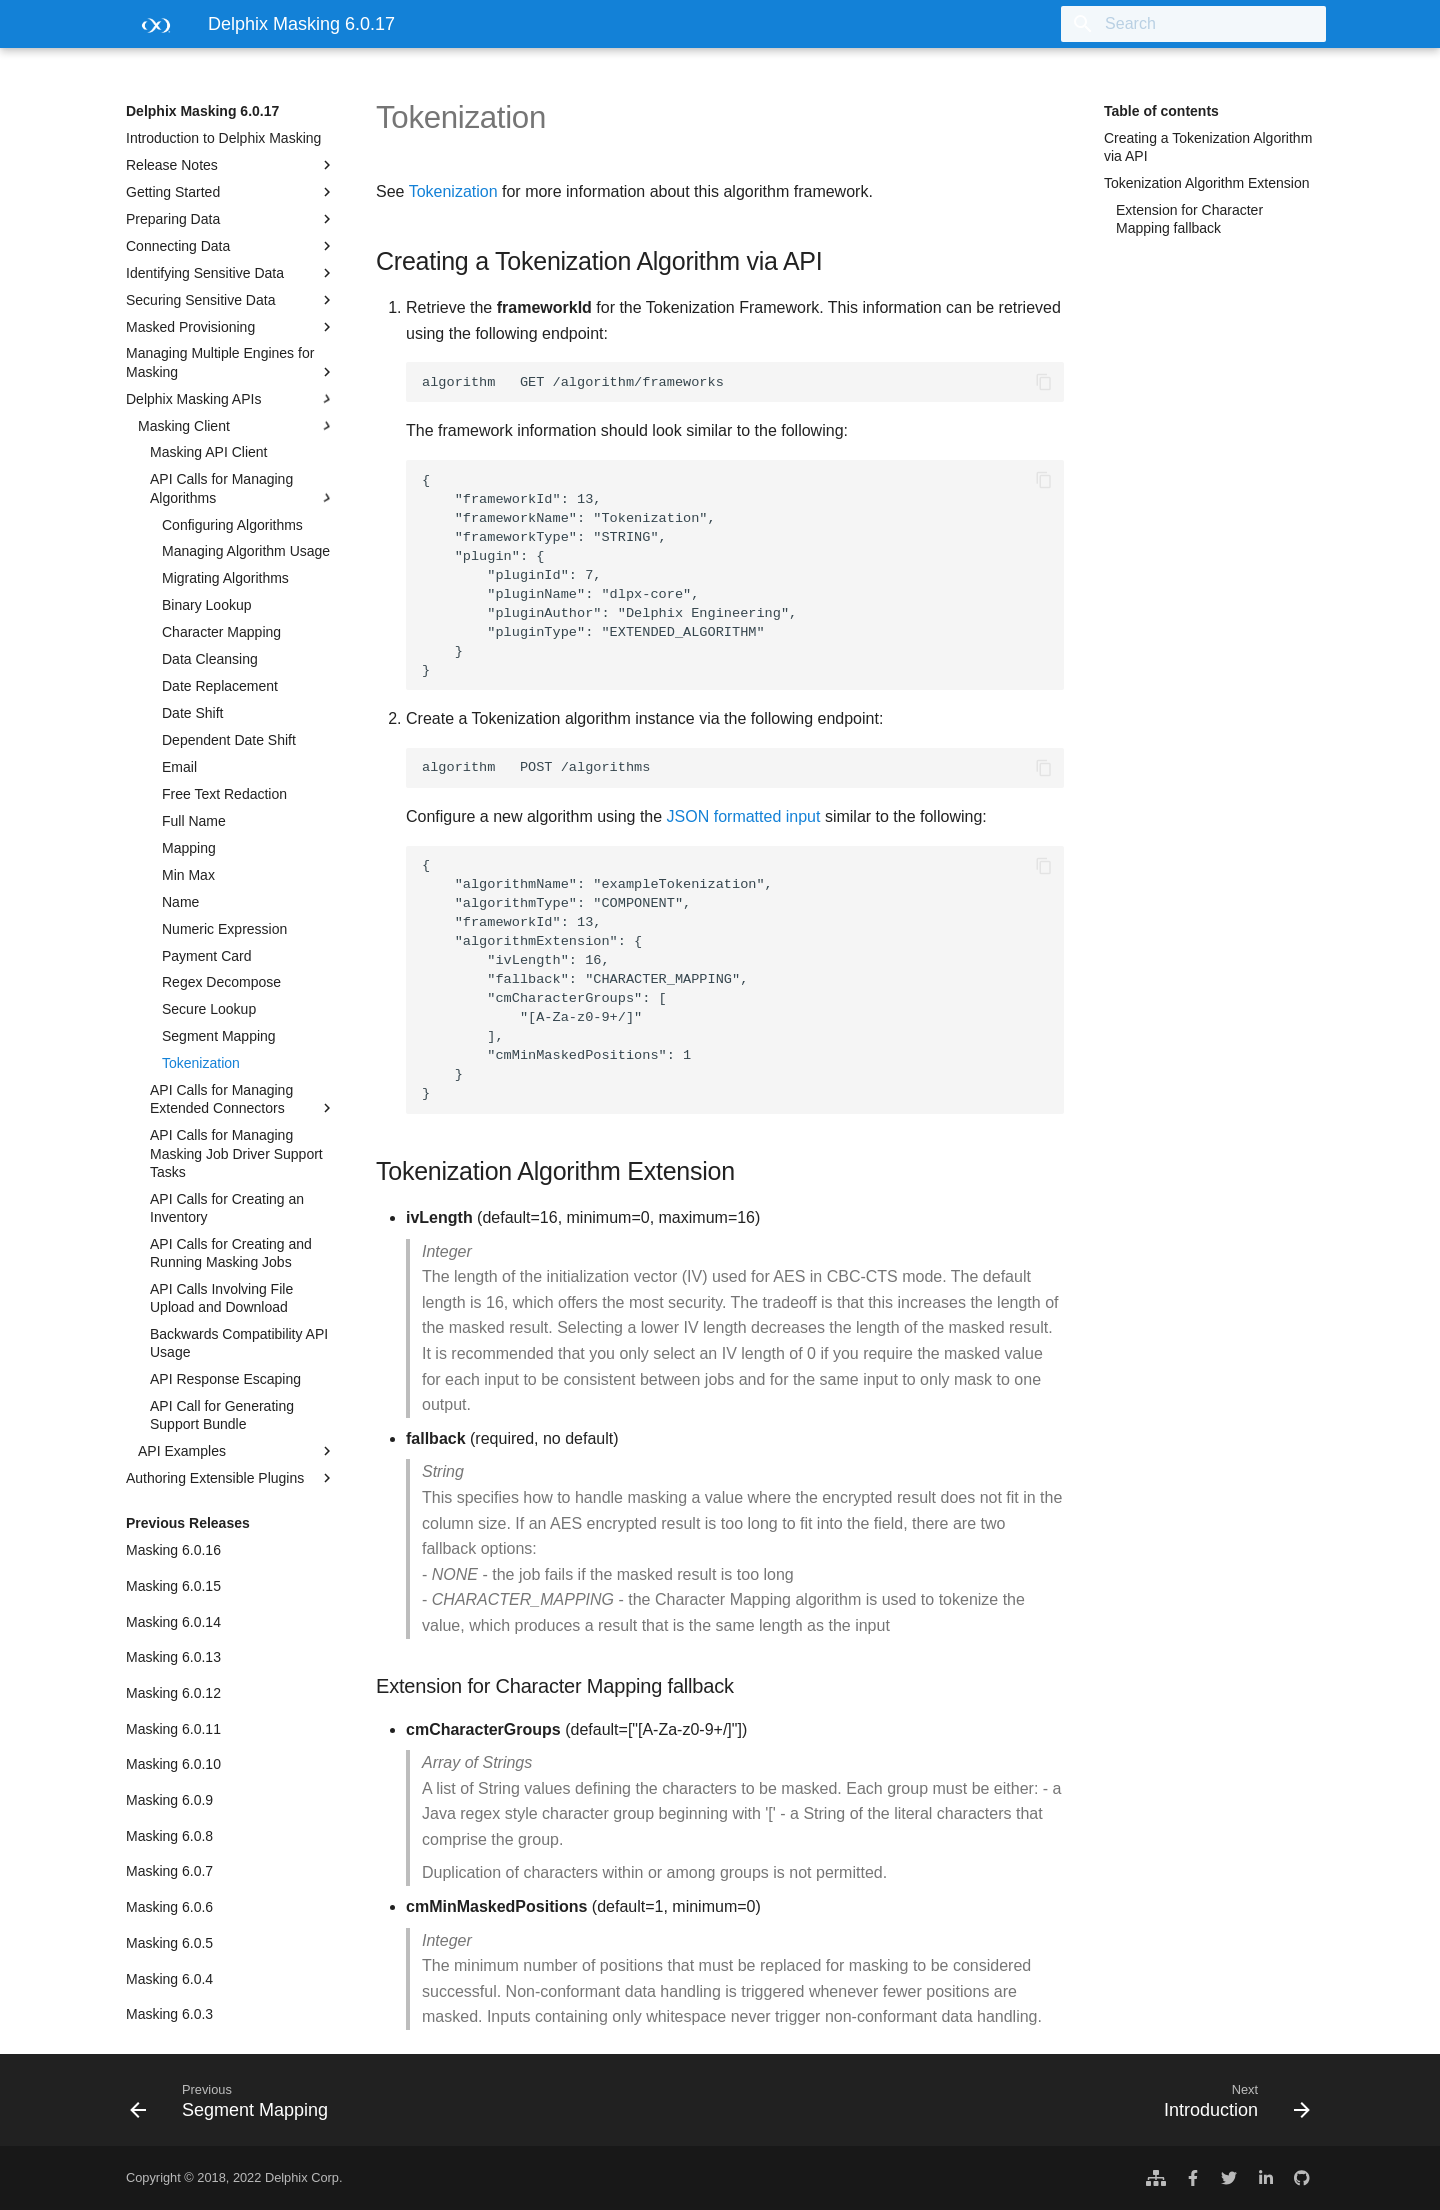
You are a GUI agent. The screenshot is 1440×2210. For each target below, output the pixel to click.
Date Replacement (220, 686)
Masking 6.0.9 (169, 1800)
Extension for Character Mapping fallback (1189, 219)
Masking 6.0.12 (173, 1693)
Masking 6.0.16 (173, 1550)
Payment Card (206, 956)
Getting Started (231, 192)
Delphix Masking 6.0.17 (202, 111)
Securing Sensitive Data (231, 300)
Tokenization (201, 1063)
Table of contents (1161, 111)
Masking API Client (209, 452)
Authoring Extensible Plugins (231, 1478)
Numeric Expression (224, 929)
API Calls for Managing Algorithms (243, 488)
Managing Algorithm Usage (246, 551)
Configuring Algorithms (232, 525)
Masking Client (237, 426)
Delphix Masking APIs (231, 399)
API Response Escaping (225, 1379)
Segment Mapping (219, 1036)
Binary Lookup (207, 605)
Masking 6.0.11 (173, 1729)
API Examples (237, 1451)
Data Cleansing (210, 659)
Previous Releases (188, 1523)
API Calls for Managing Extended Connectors (243, 1099)
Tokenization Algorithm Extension (1206, 183)
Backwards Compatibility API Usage (239, 1343)
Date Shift (192, 713)
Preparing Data (231, 219)
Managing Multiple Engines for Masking (231, 362)
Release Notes (231, 165)
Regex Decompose (221, 982)
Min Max (188, 875)
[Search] (1209, 24)
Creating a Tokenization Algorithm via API (1208, 147)
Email (179, 767)
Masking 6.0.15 (173, 1586)
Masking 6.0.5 (169, 1943)
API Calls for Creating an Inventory (227, 1208)
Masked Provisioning (231, 327)
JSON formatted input (744, 816)
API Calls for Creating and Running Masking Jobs (231, 1253)
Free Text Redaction (224, 794)
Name (180, 902)
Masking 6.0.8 (169, 1836)
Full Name (194, 821)
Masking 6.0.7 (169, 1871)
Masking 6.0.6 (169, 1907)
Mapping (189, 848)
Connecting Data (231, 246)
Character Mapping (221, 632)
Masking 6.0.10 (173, 1764)
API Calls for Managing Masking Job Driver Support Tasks (236, 1153)
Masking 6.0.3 (169, 2014)
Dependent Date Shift (229, 740)
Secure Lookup (209, 1009)
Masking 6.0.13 (173, 1657)
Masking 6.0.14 (173, 1622)
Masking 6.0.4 (169, 1979)
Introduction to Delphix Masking (223, 138)
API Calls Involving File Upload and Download (221, 1298)
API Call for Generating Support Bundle (222, 1415)
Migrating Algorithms (225, 578)
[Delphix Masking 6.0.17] (151, 30)
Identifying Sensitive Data (231, 273)
